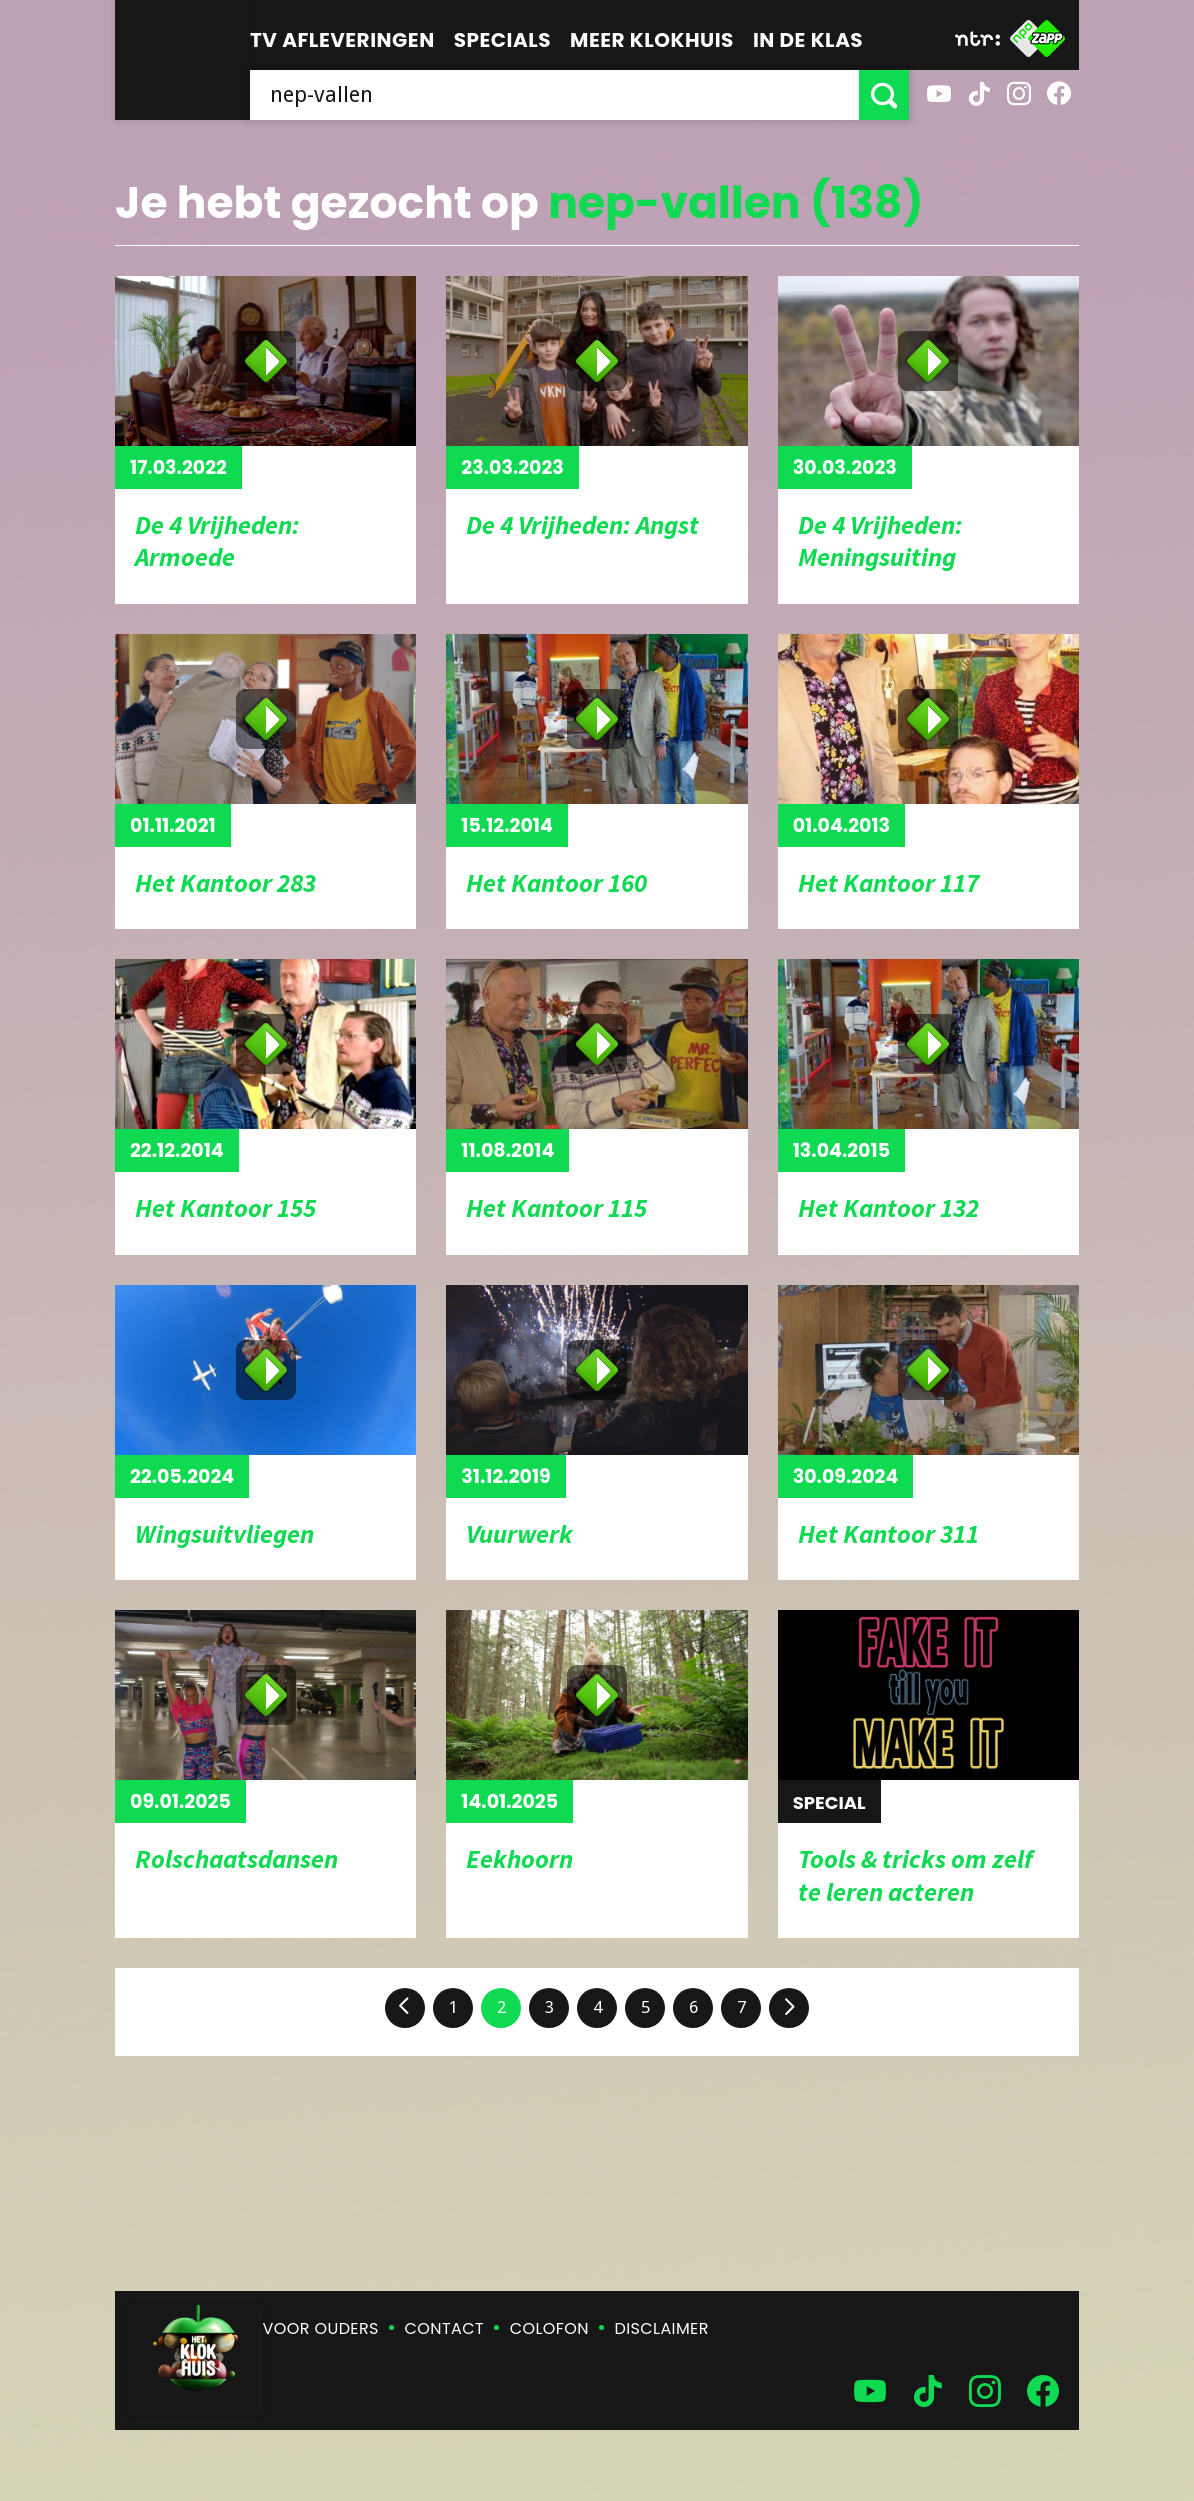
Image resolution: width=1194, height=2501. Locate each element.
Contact (444, 2328)
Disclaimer (662, 2328)
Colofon (549, 2328)
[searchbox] (554, 95)
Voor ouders (321, 2328)
